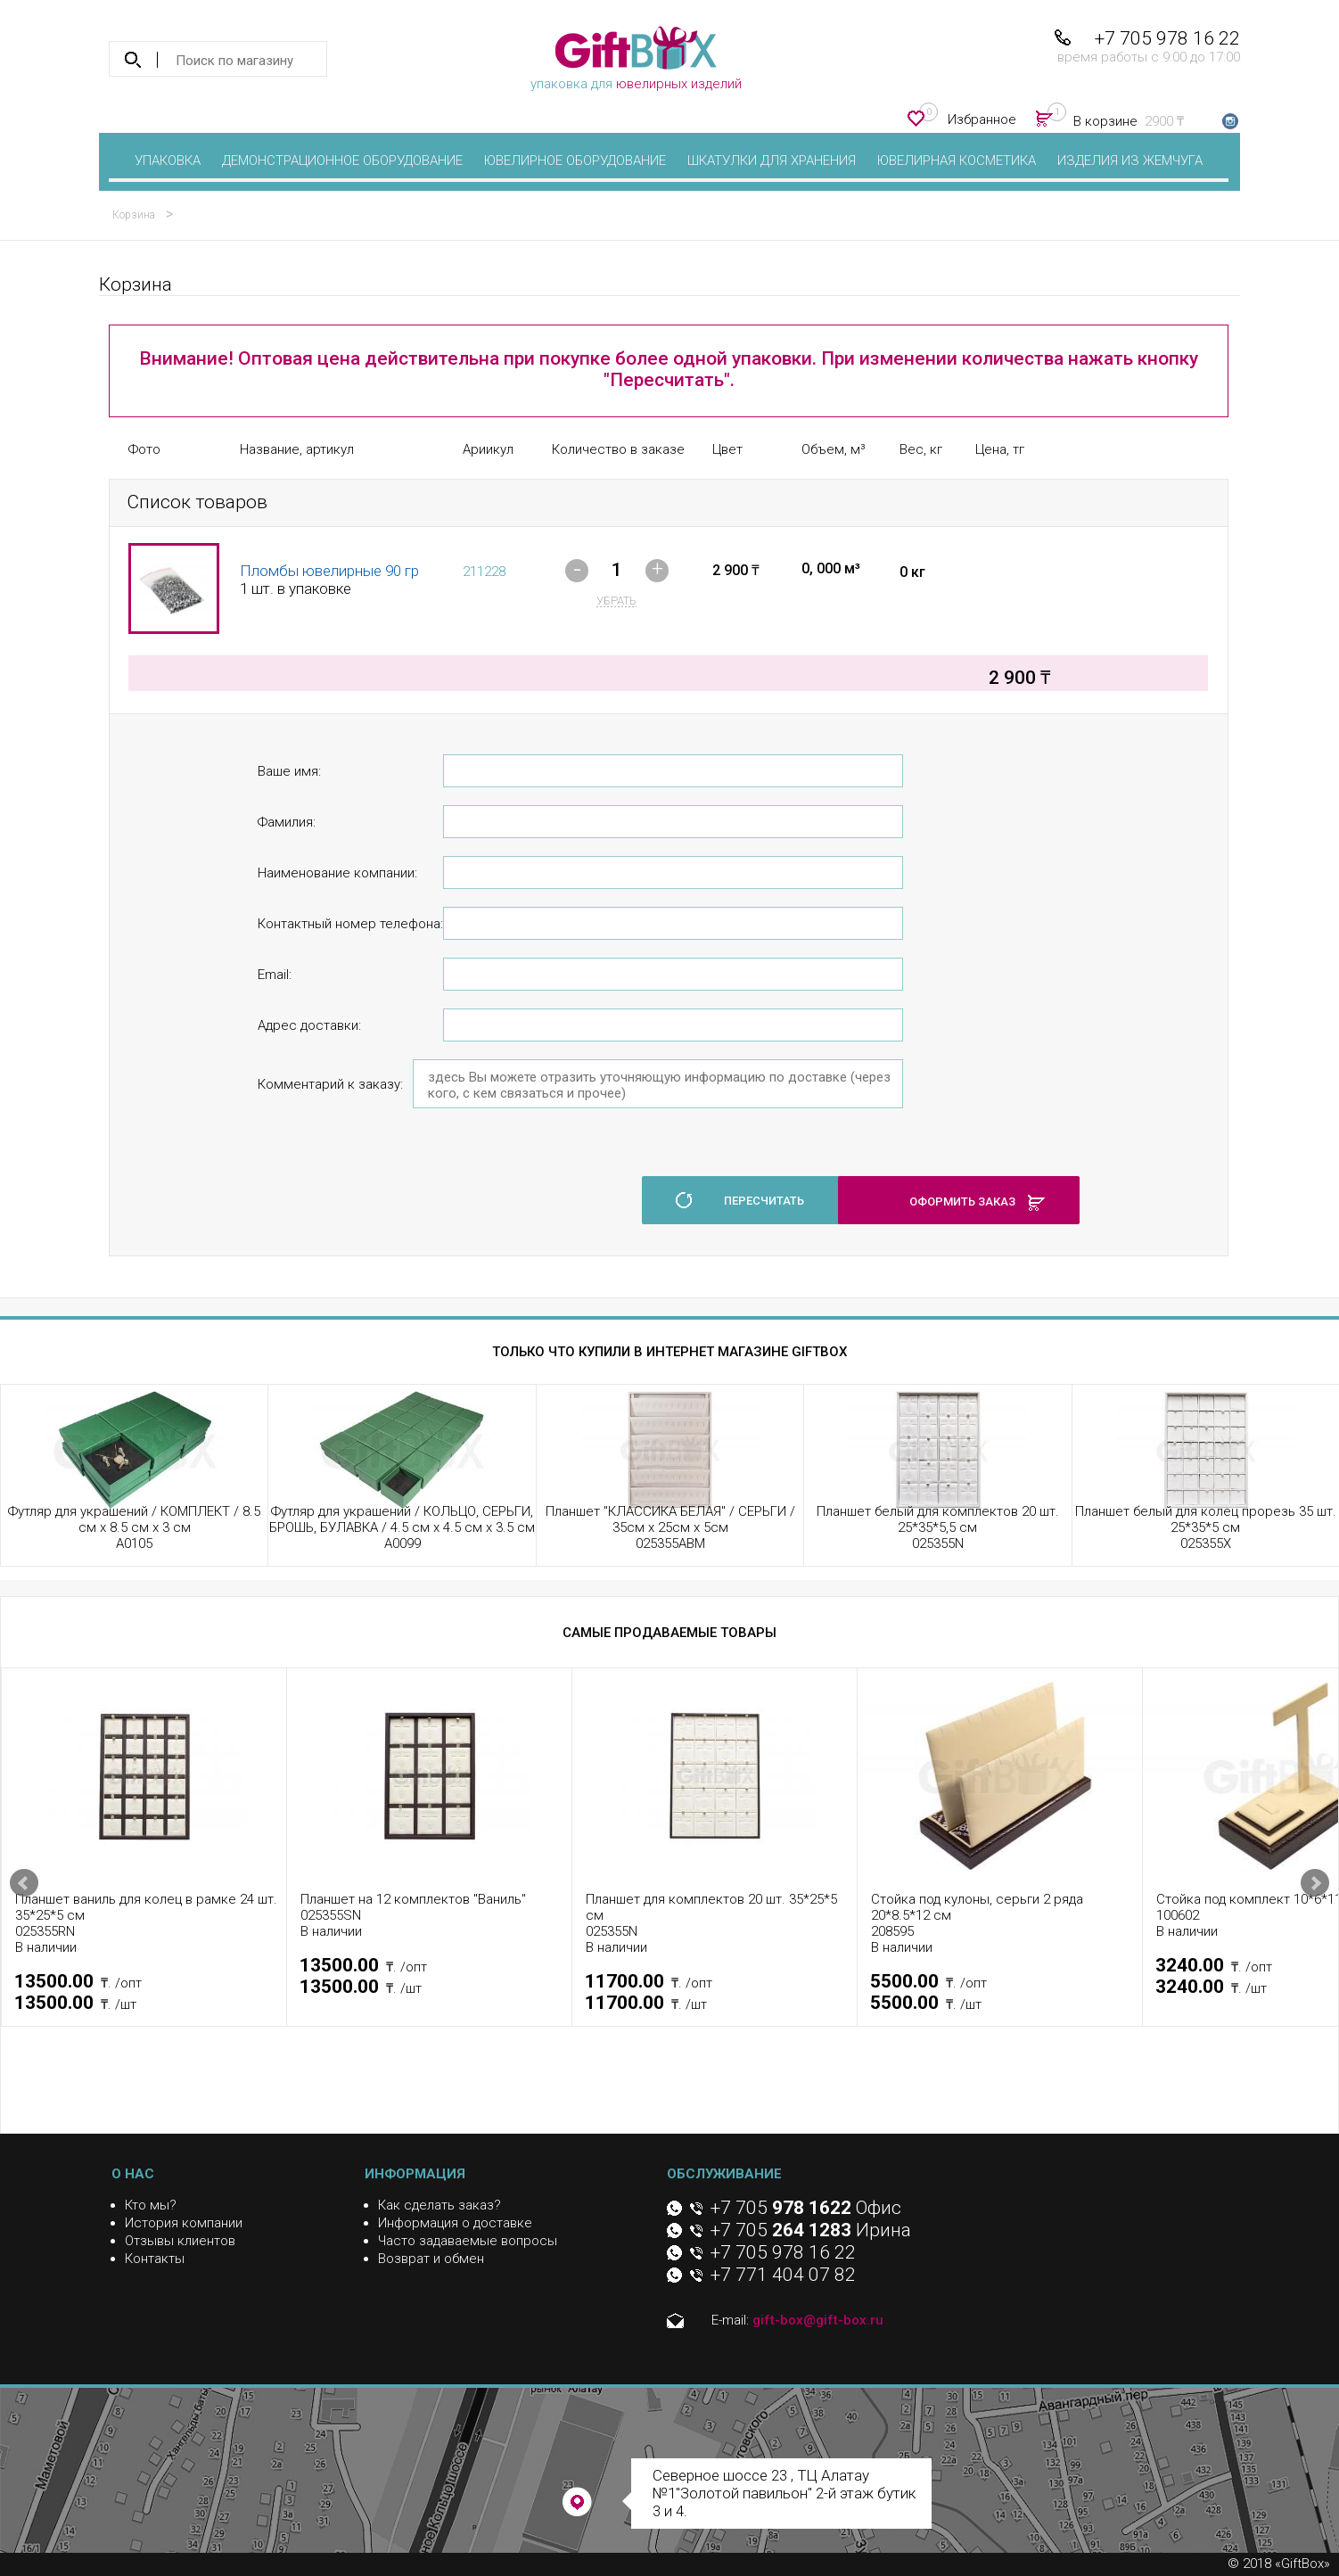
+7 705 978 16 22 (1167, 38)
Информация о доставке (455, 2223)
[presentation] (393, 1190)
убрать (616, 600)
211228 (484, 572)
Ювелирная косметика (956, 160)
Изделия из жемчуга (1130, 160)
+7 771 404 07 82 (783, 2274)
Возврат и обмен (431, 2259)
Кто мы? (151, 2205)
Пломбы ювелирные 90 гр (329, 571)
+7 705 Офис (806, 2207)
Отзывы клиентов (180, 2241)
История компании (183, 2223)
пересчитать (764, 1200)
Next (1315, 1883)
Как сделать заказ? (439, 2205)
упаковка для (636, 59)
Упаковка (168, 160)
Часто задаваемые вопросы (467, 2241)
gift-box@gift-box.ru (817, 2320)
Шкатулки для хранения (771, 160)
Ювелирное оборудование (575, 160)
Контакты (155, 2259)
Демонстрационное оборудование (342, 160)
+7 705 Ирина (811, 2230)
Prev (24, 1883)
